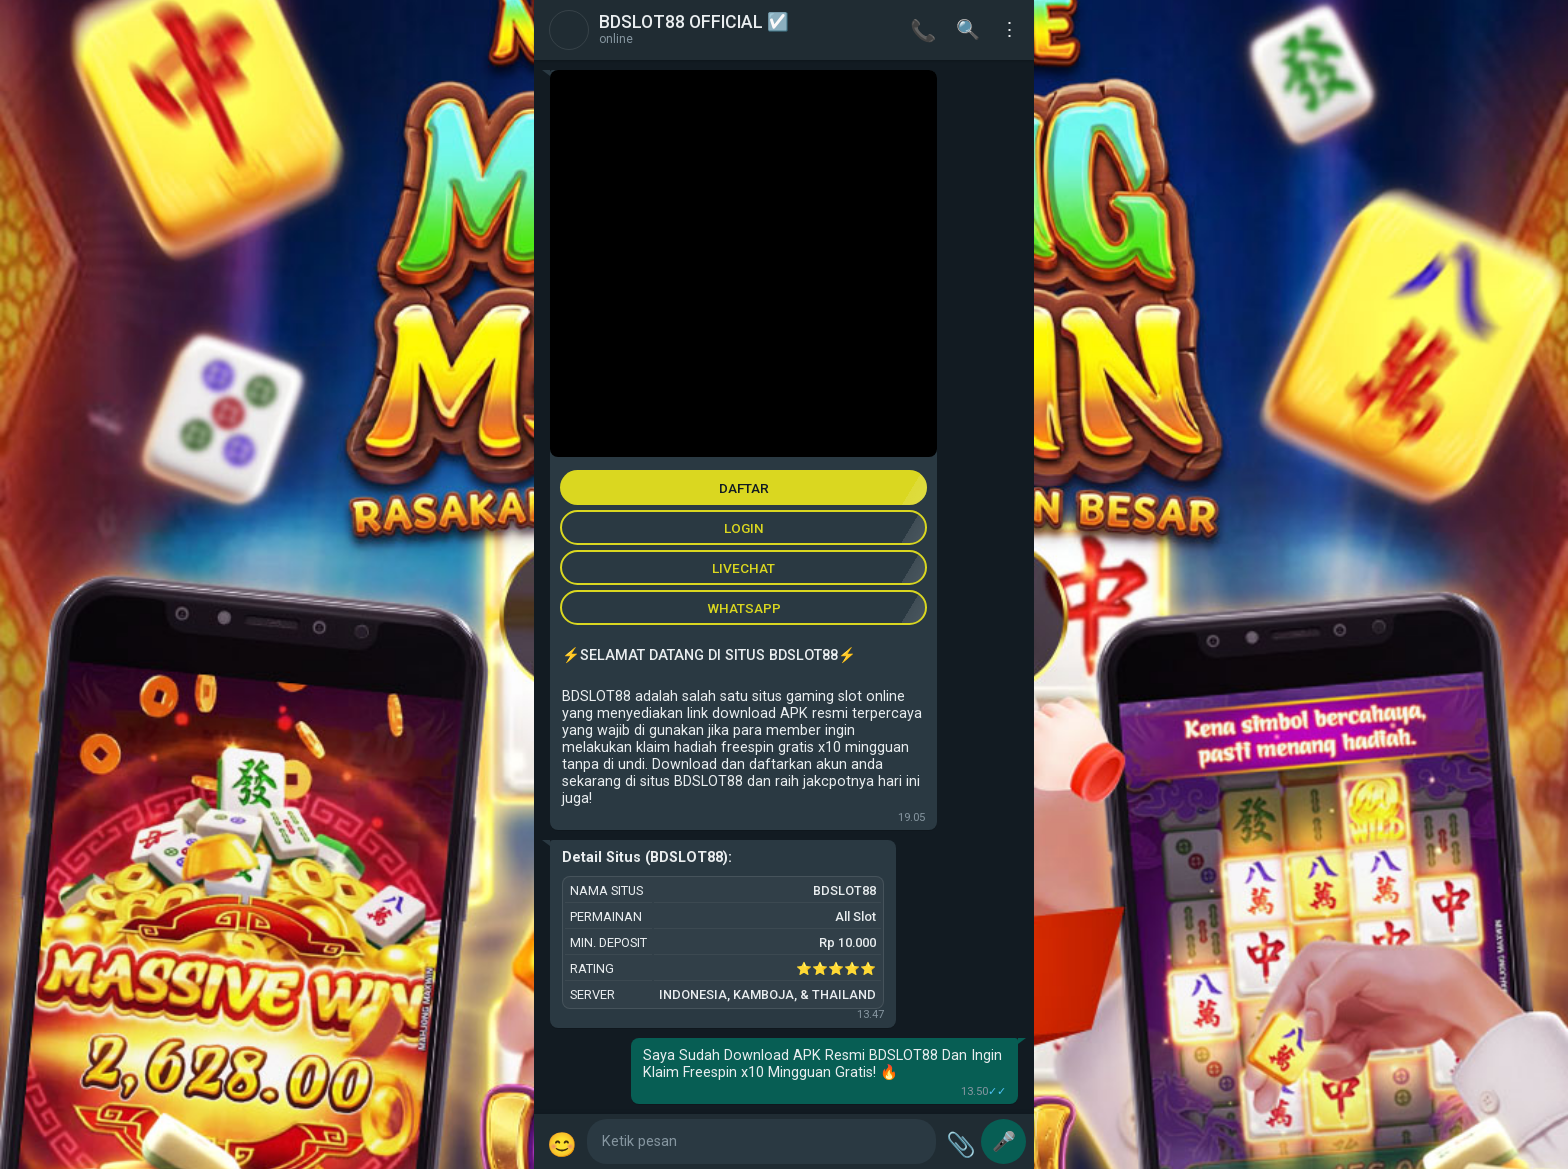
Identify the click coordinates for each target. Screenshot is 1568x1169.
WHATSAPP (744, 608)
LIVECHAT (743, 568)
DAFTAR (744, 488)
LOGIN (744, 528)
